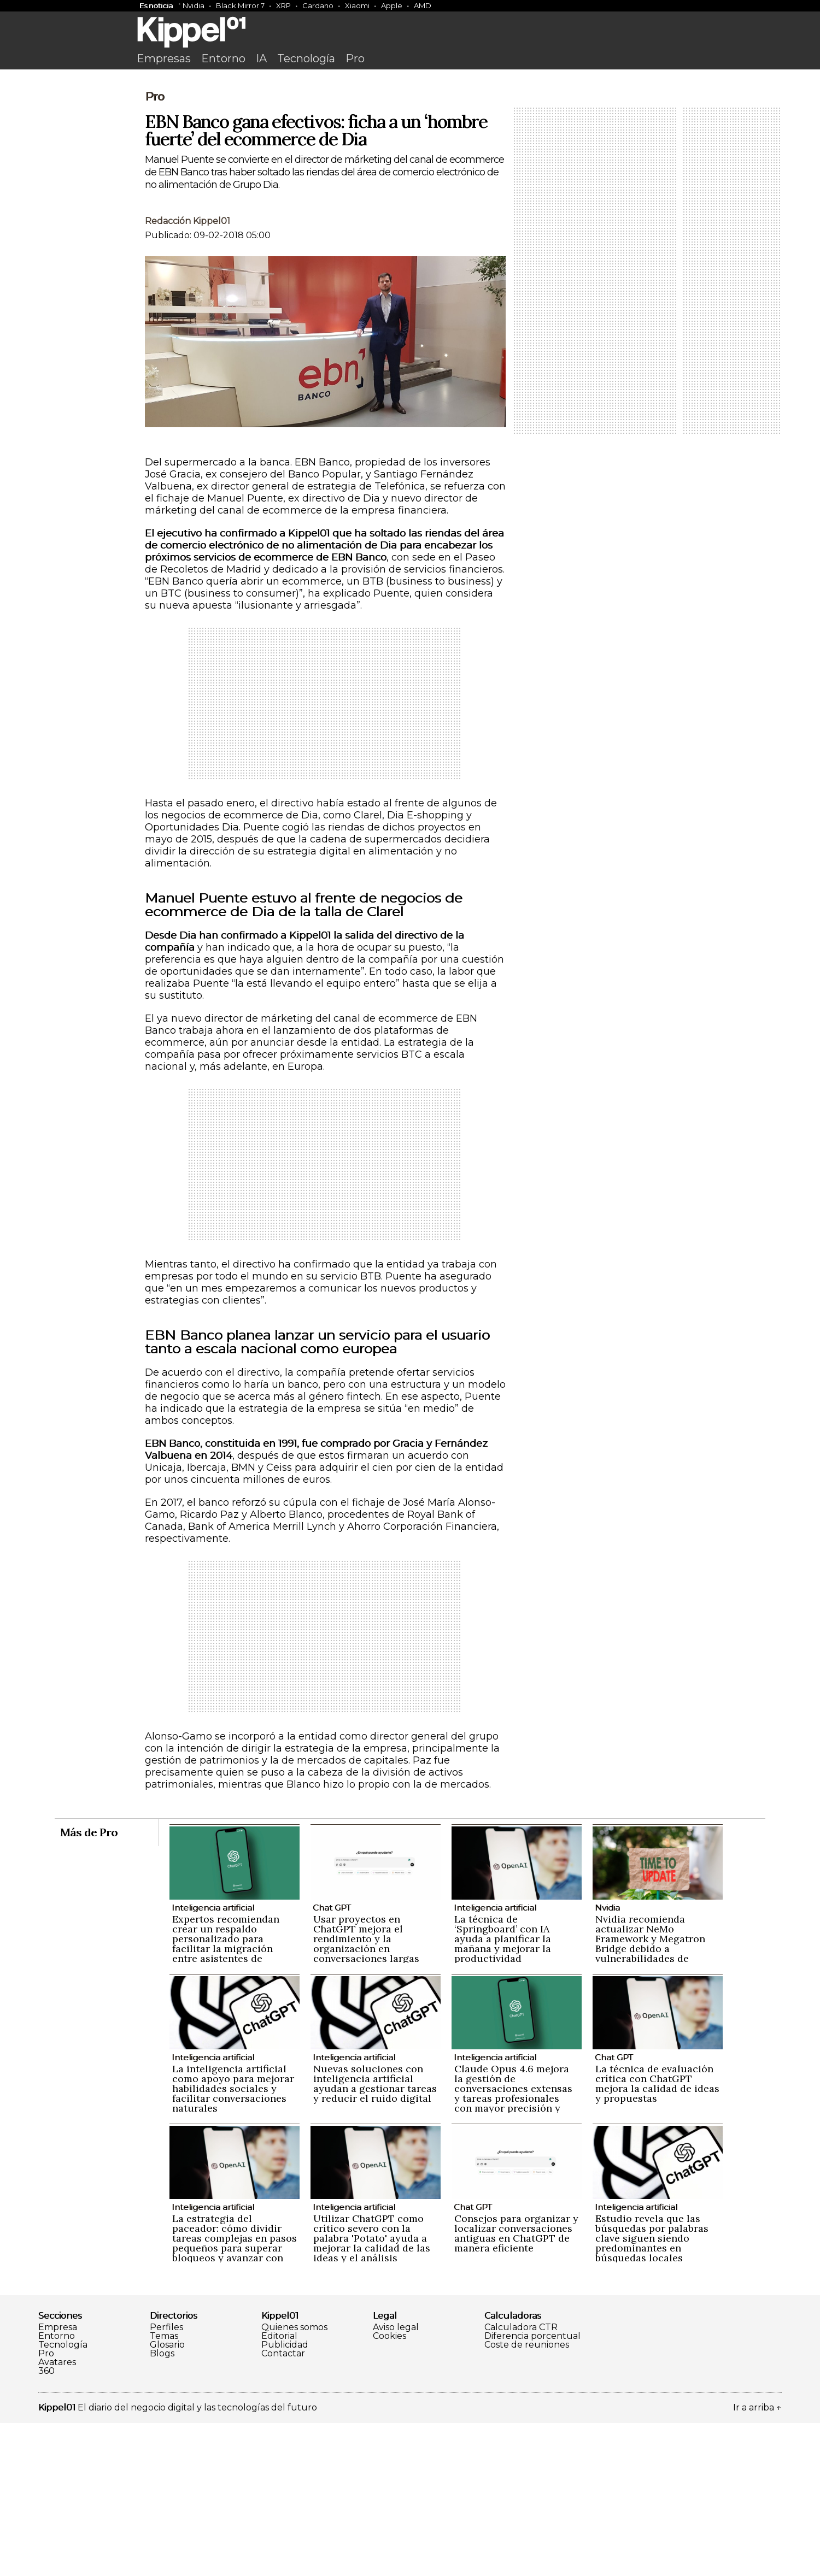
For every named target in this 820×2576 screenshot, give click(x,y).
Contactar (283, 2506)
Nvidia (193, 5)
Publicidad (284, 2498)
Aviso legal (396, 2480)
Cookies (389, 2489)
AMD (422, 5)
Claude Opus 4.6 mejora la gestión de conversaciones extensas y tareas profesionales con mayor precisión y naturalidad (513, 2246)
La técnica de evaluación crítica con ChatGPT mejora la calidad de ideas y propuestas (657, 2236)
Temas (164, 2489)
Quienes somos (294, 2480)
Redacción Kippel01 (187, 374)
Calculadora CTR (521, 2480)
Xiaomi (357, 5)
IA (261, 58)
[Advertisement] (410, 156)
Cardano (317, 5)
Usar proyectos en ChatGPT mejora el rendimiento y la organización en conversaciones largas (366, 2092)
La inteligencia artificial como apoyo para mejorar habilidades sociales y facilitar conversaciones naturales (233, 2241)
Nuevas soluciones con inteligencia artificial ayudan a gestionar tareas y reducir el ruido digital (375, 2236)
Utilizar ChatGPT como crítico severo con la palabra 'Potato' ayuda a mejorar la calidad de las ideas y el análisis (371, 2391)
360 (46, 2524)
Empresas (164, 58)
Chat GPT (332, 2060)
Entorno (223, 58)
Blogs (162, 2506)
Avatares (57, 2515)
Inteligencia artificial (213, 2060)
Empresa (57, 2480)
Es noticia (156, 5)
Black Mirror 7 (240, 5)
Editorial (279, 2489)
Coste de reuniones (526, 2498)
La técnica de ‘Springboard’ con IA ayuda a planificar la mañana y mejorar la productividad (502, 2092)
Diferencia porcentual (532, 2489)
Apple (391, 5)
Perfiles (166, 2480)
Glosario (167, 2498)
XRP (283, 5)
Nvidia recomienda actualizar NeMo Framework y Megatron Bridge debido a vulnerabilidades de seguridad (650, 2096)
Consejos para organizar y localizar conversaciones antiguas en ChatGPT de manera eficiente (516, 2386)
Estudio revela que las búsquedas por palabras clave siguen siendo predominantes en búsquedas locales (651, 2391)
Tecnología (306, 58)
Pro (355, 58)
